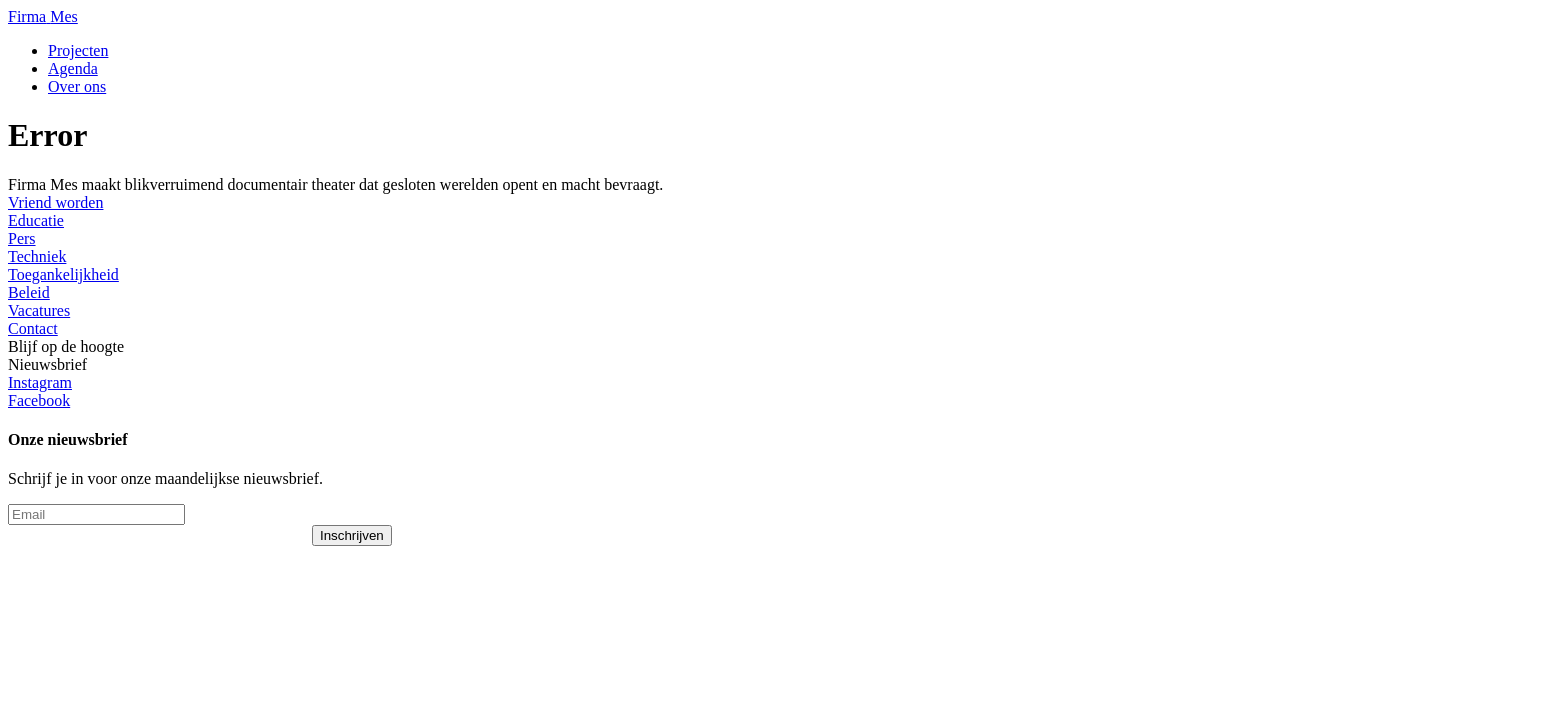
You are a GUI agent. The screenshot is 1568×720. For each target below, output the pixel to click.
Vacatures (39, 310)
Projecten (78, 50)
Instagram (40, 382)
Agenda (73, 68)
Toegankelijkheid (63, 274)
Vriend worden (55, 202)
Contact (33, 328)
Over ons (77, 86)
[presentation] (160, 564)
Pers (22, 238)
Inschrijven (352, 535)
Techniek (37, 256)
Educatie (36, 220)
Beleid (29, 292)
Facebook (39, 400)
